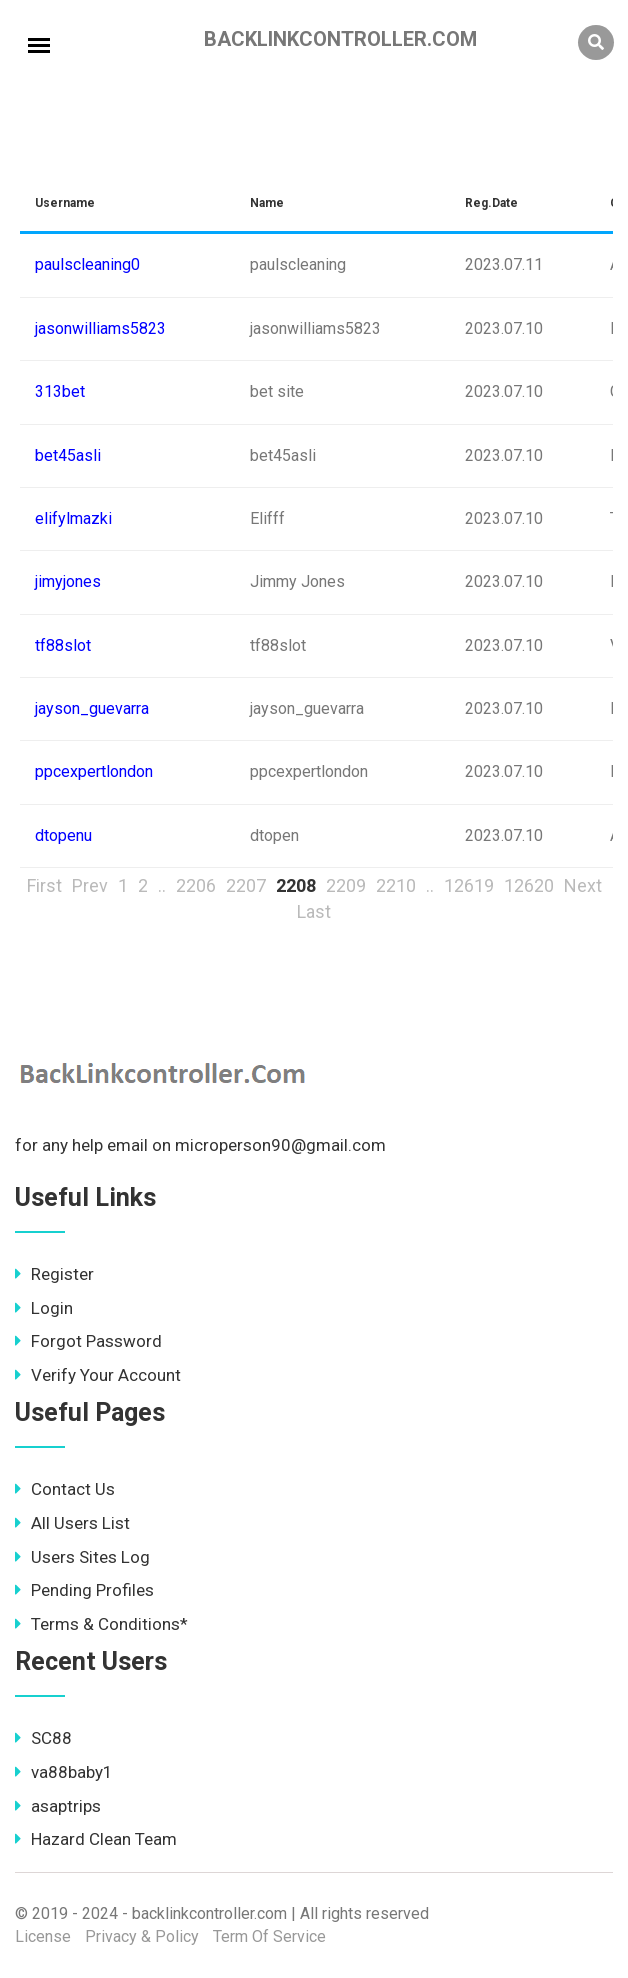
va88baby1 (64, 1772)
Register (54, 1274)
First (44, 885)
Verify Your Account (98, 1375)
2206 (196, 885)
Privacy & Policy (142, 1936)
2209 (346, 885)
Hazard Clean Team (96, 1839)
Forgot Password (88, 1341)
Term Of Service (269, 1936)
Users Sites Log (82, 1557)
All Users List (72, 1523)
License (43, 1936)
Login (44, 1308)
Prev (90, 885)
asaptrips (58, 1806)
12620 (529, 885)
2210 (396, 885)
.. (162, 885)
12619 (469, 885)
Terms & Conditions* (101, 1624)
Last (314, 911)
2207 (246, 885)
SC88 (43, 1738)
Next (583, 885)
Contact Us (65, 1489)
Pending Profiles (84, 1590)
